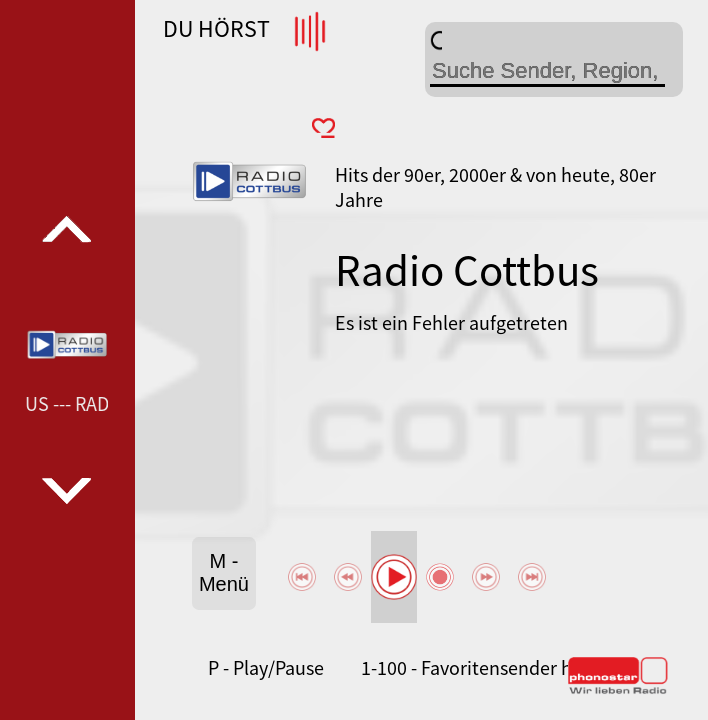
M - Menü (224, 572)
